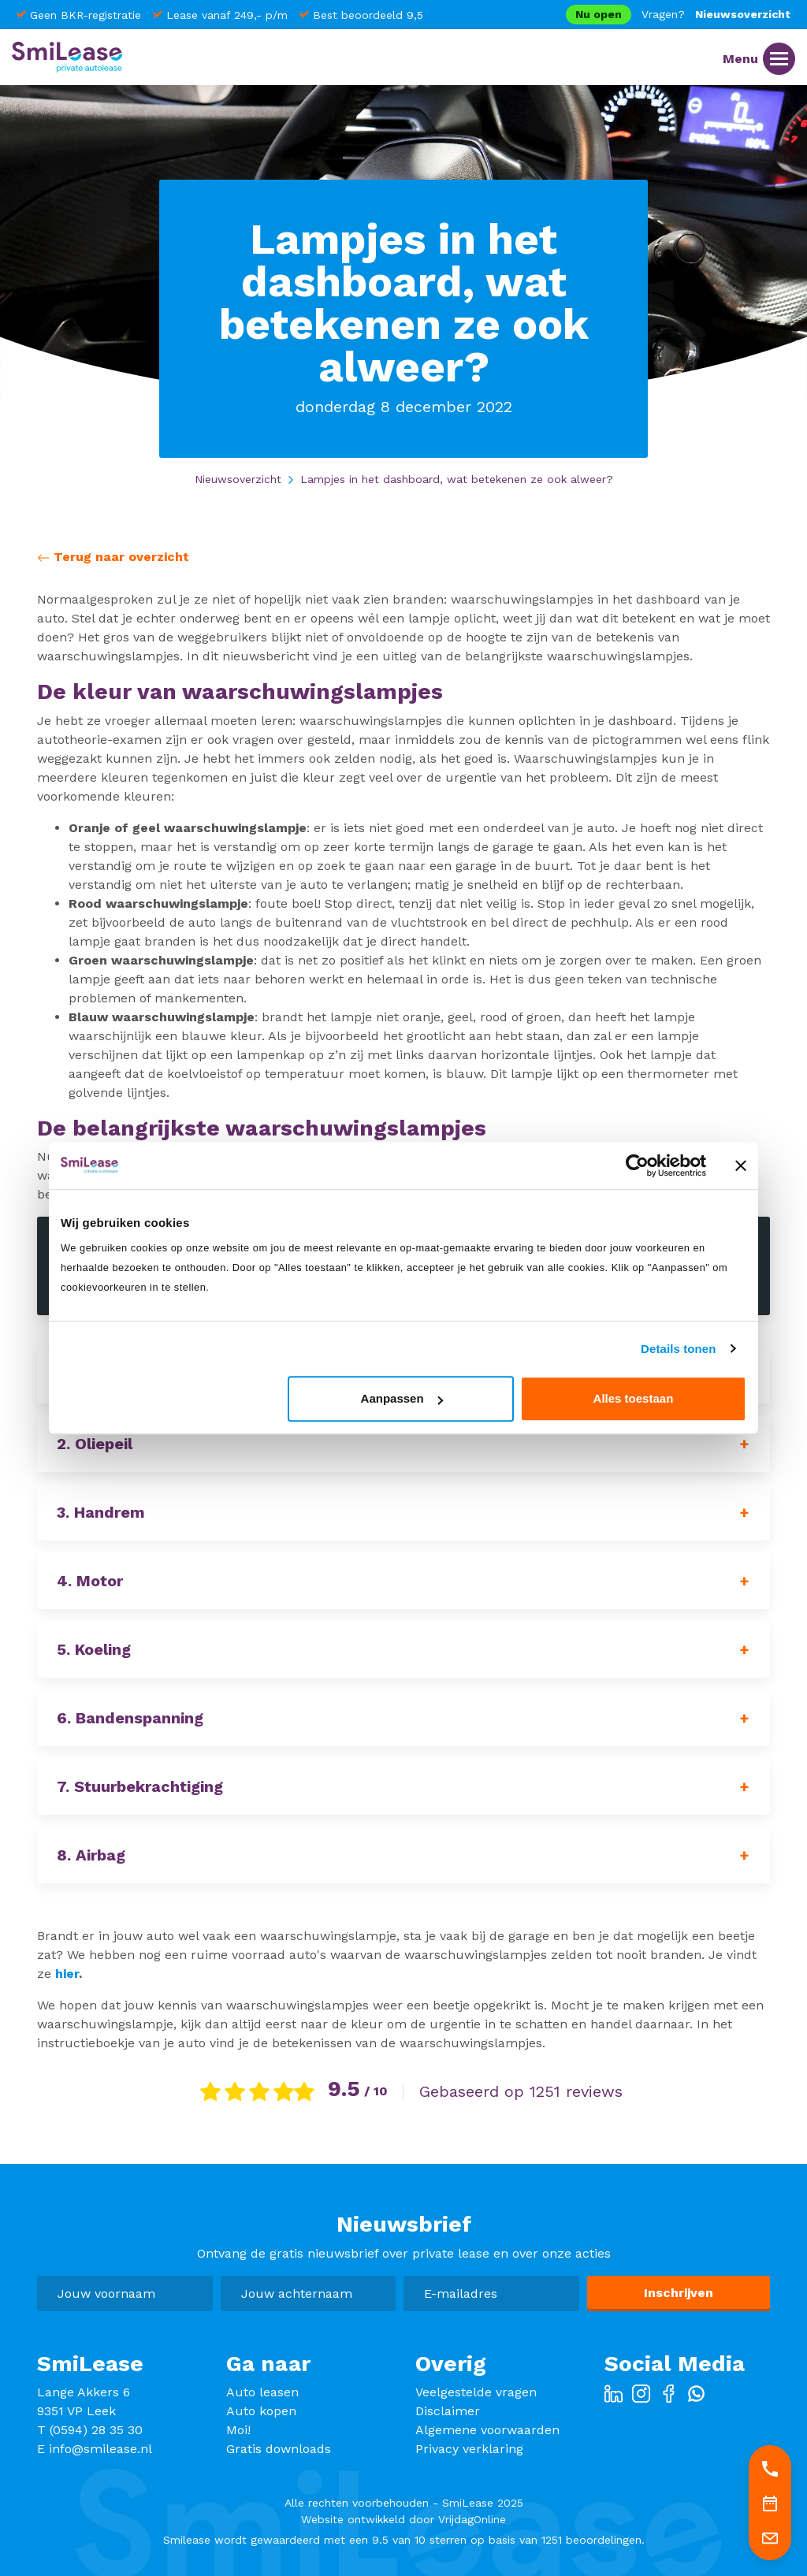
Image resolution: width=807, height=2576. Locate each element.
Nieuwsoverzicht (742, 14)
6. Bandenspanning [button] (130, 1717)
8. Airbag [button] (91, 1855)
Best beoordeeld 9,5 (368, 15)
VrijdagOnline (472, 2519)
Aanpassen (402, 1398)
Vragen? (663, 14)
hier (67, 1973)
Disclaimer (447, 2410)
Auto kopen (261, 2410)
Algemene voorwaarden (487, 2429)
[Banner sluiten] (740, 1165)
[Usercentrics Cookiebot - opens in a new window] (637, 1165)
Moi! (238, 2429)
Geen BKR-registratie (85, 15)
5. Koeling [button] (94, 1649)
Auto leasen (262, 2392)
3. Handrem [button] (101, 1512)
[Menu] (779, 59)
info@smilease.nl (100, 2448)
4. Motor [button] (90, 1580)
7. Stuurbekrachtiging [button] (140, 1786)
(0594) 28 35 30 (96, 2429)
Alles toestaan (633, 1398)
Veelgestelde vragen (476, 2392)
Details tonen (678, 1348)
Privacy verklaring (469, 2448)
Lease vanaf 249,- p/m (227, 15)
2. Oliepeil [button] (94, 1443)
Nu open (598, 14)
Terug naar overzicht (113, 556)
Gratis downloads (278, 2448)
